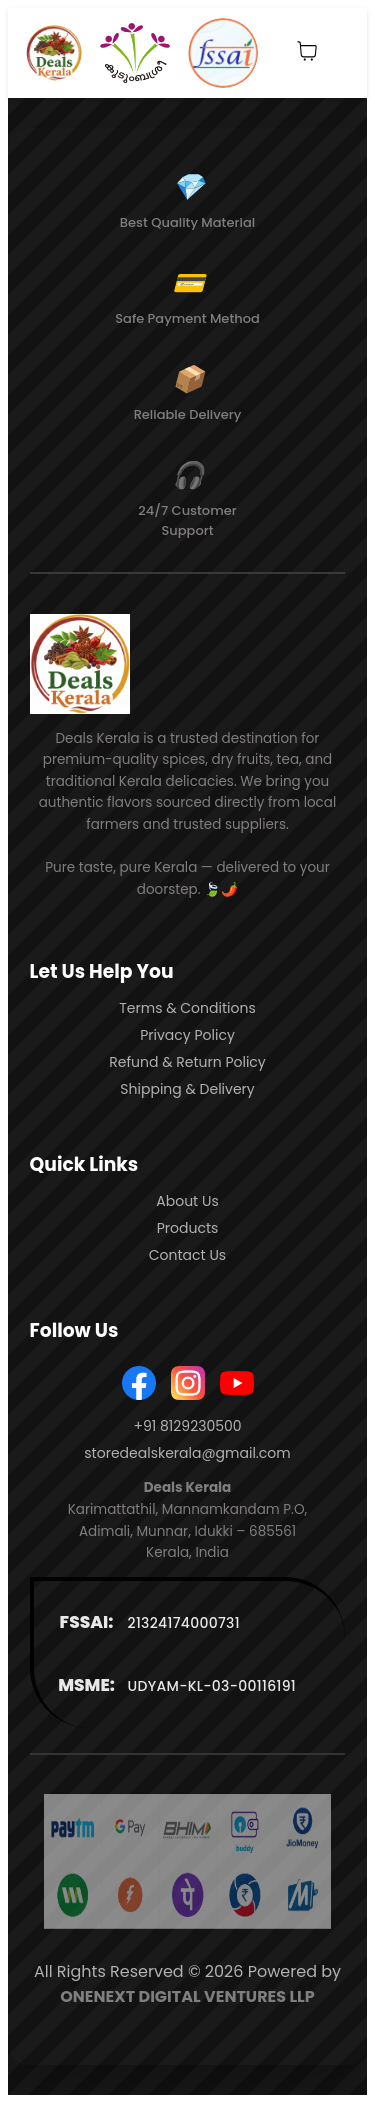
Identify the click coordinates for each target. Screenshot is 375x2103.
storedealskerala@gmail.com (187, 1453)
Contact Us (187, 1255)
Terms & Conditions (187, 1008)
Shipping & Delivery (187, 1089)
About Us (187, 1201)
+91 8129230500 (187, 1426)
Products (188, 1228)
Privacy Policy (187, 1035)
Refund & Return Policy (187, 1062)
